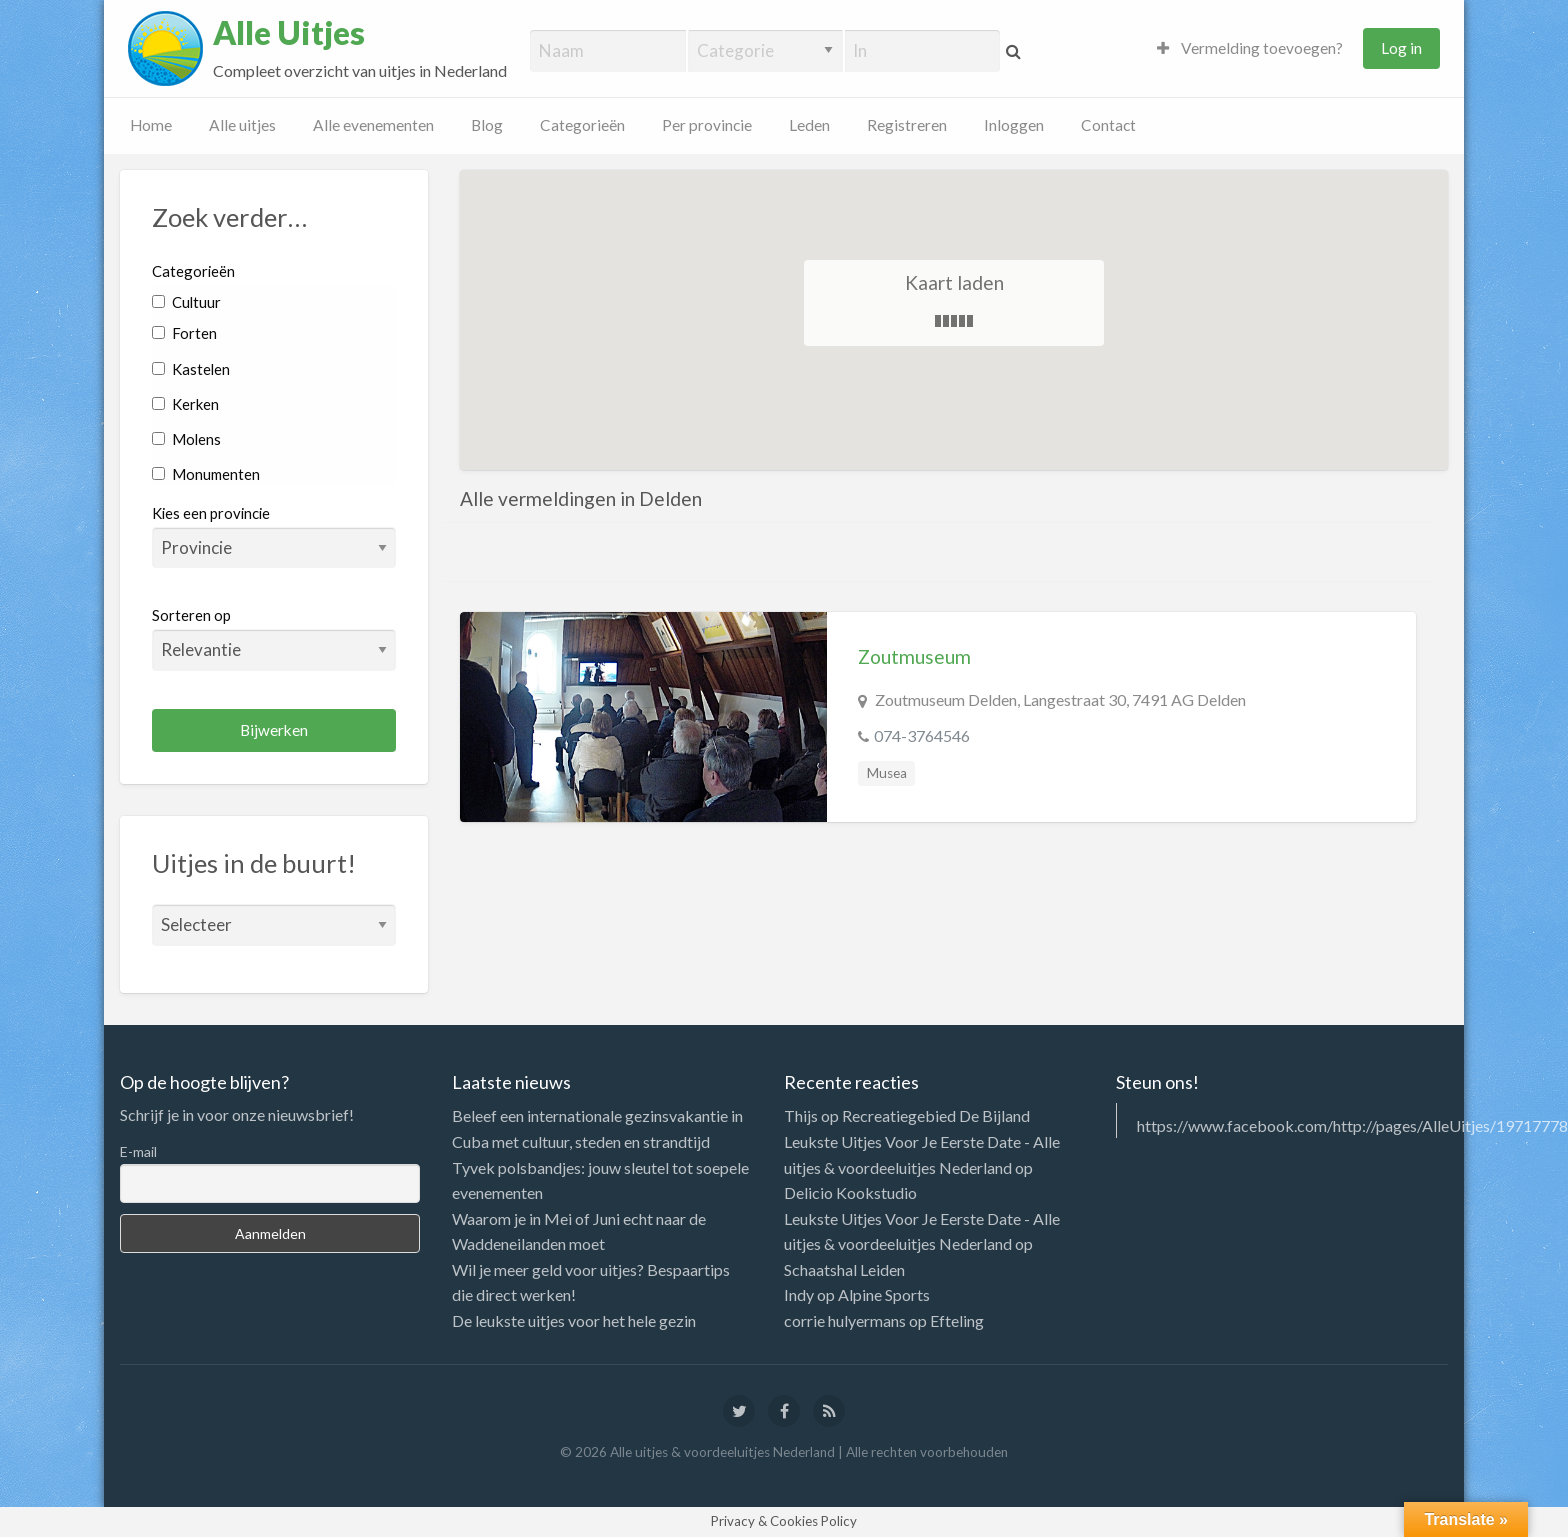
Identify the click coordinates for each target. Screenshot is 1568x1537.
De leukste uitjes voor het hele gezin (574, 1320)
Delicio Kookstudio (850, 1192)
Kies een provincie (211, 513)
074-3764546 (922, 735)
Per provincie (707, 125)
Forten (184, 333)
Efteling (957, 1320)
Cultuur (186, 302)
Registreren (907, 125)
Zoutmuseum (914, 656)
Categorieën (582, 125)
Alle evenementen (373, 125)
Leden (809, 125)
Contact (1108, 125)
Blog (487, 125)
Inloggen (1014, 125)
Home (151, 125)
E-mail (138, 1151)
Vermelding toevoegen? (1250, 48)
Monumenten (206, 474)
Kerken (185, 404)
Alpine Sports (884, 1294)
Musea (887, 773)
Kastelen (191, 369)
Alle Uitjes (289, 33)
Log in (1401, 48)
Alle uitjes (242, 125)
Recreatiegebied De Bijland (936, 1115)
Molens (186, 439)
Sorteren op (274, 638)
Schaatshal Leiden (844, 1269)
